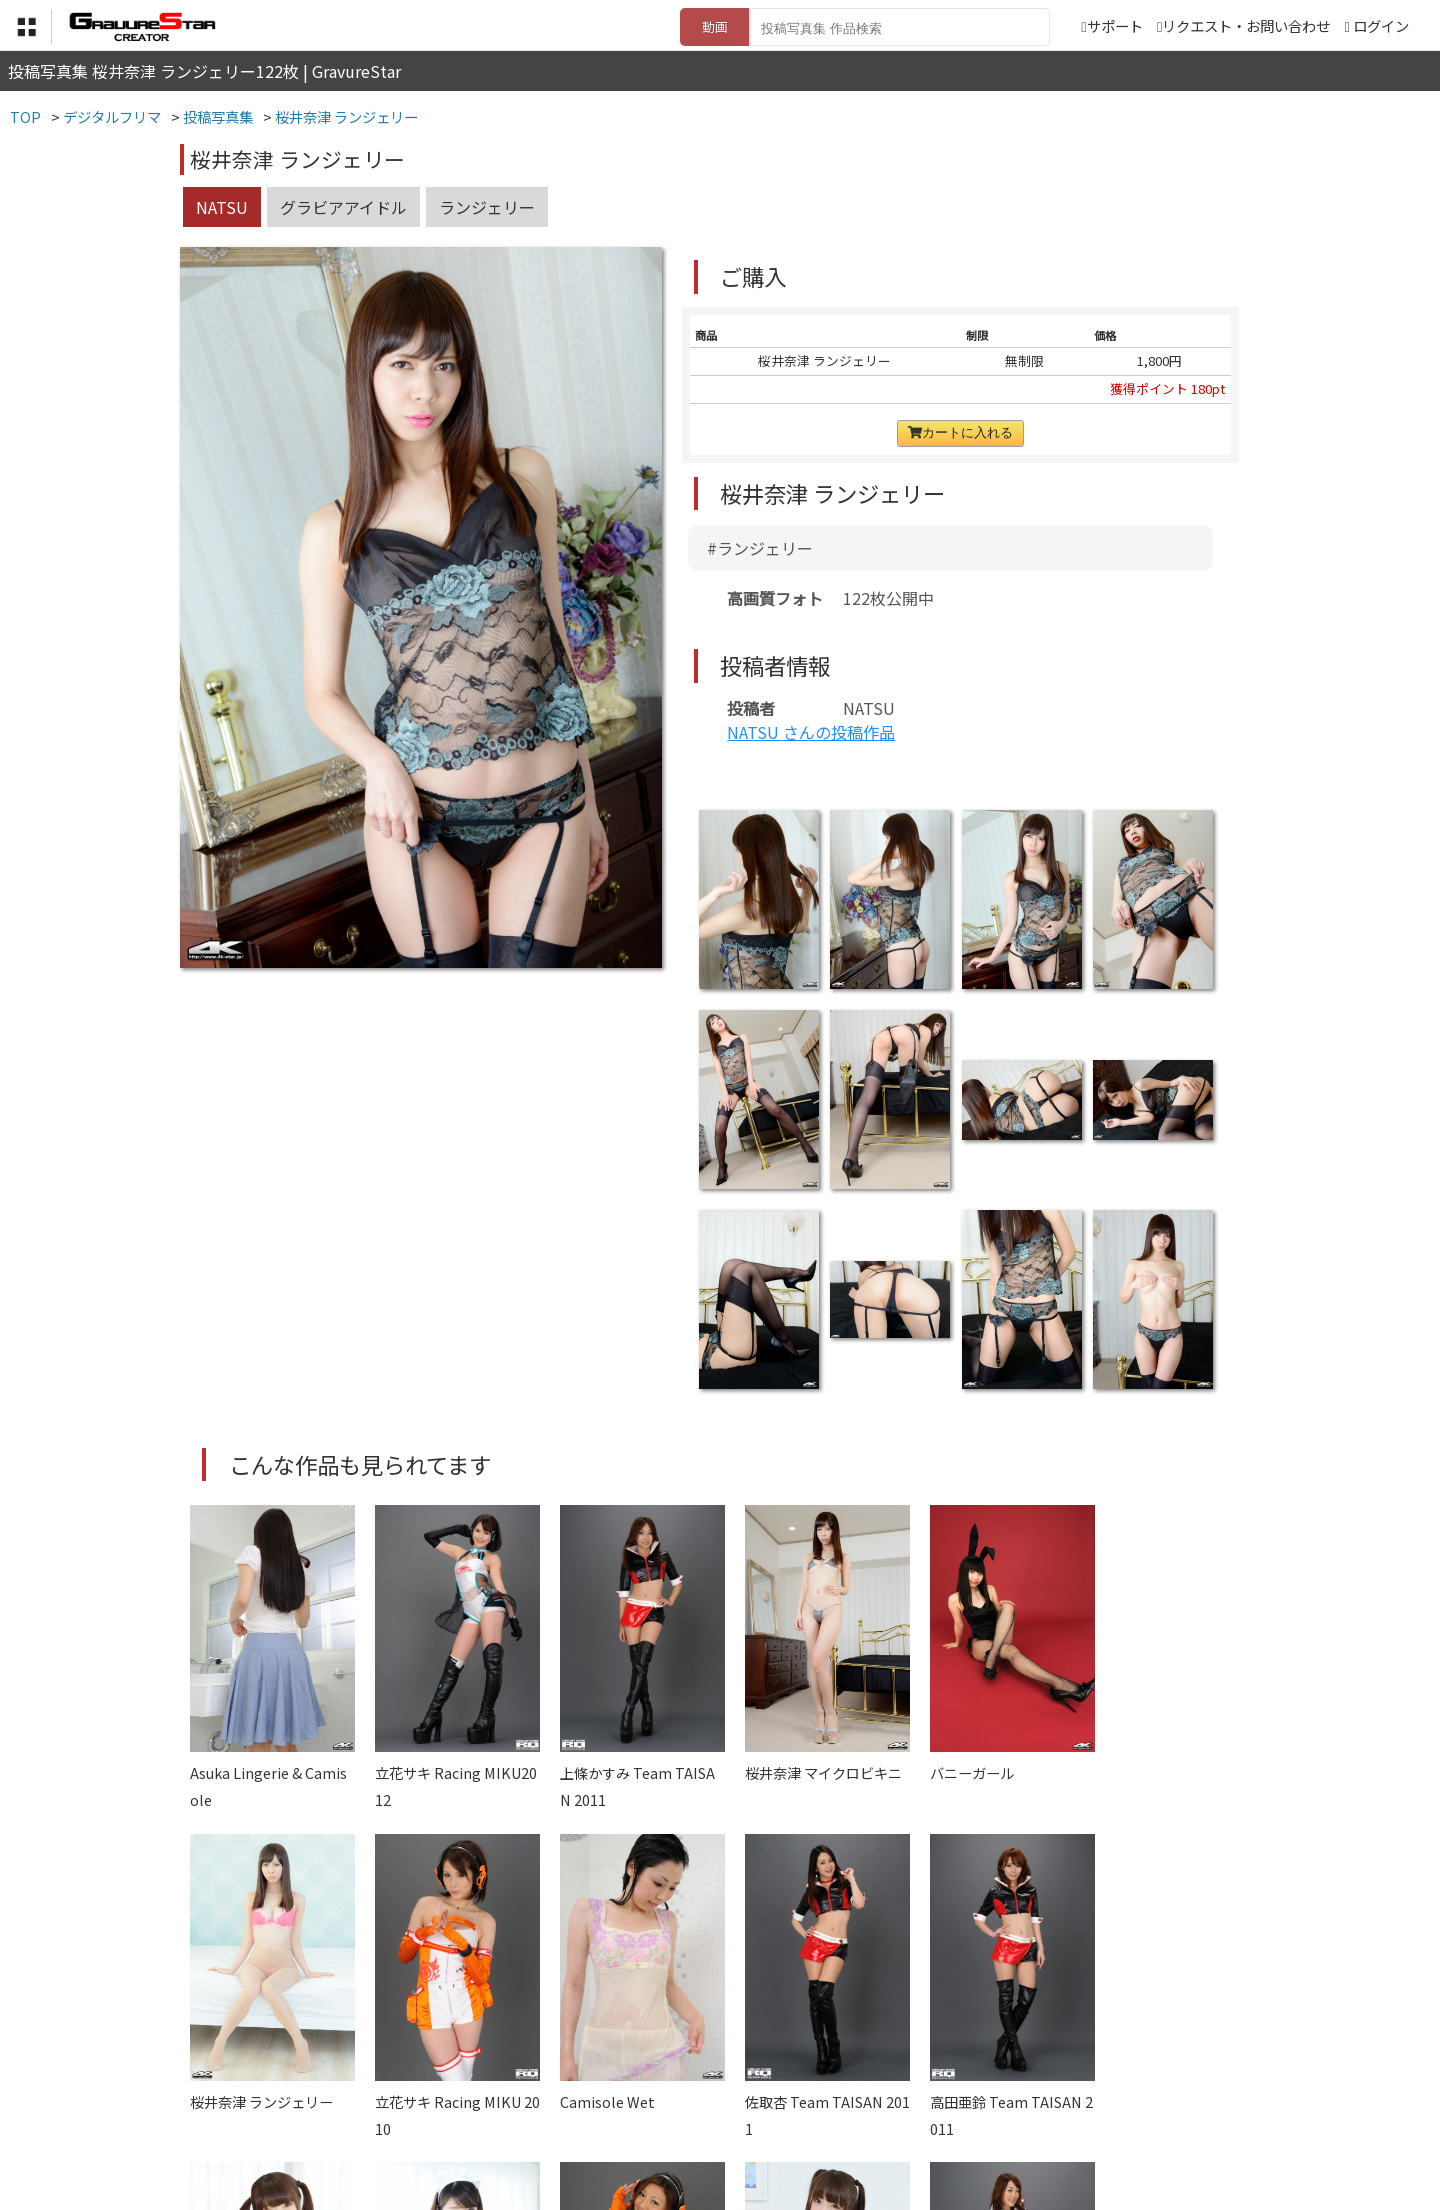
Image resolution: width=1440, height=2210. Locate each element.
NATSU (222, 207)
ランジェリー (487, 207)
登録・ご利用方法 (705, 2111)
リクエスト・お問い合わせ (1243, 25)
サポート (1111, 25)
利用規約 (491, 2111)
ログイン (1381, 25)
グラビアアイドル (343, 207)
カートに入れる (960, 432)
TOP (424, 2111)
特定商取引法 (584, 2111)
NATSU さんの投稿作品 (811, 732)
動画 (715, 26)
